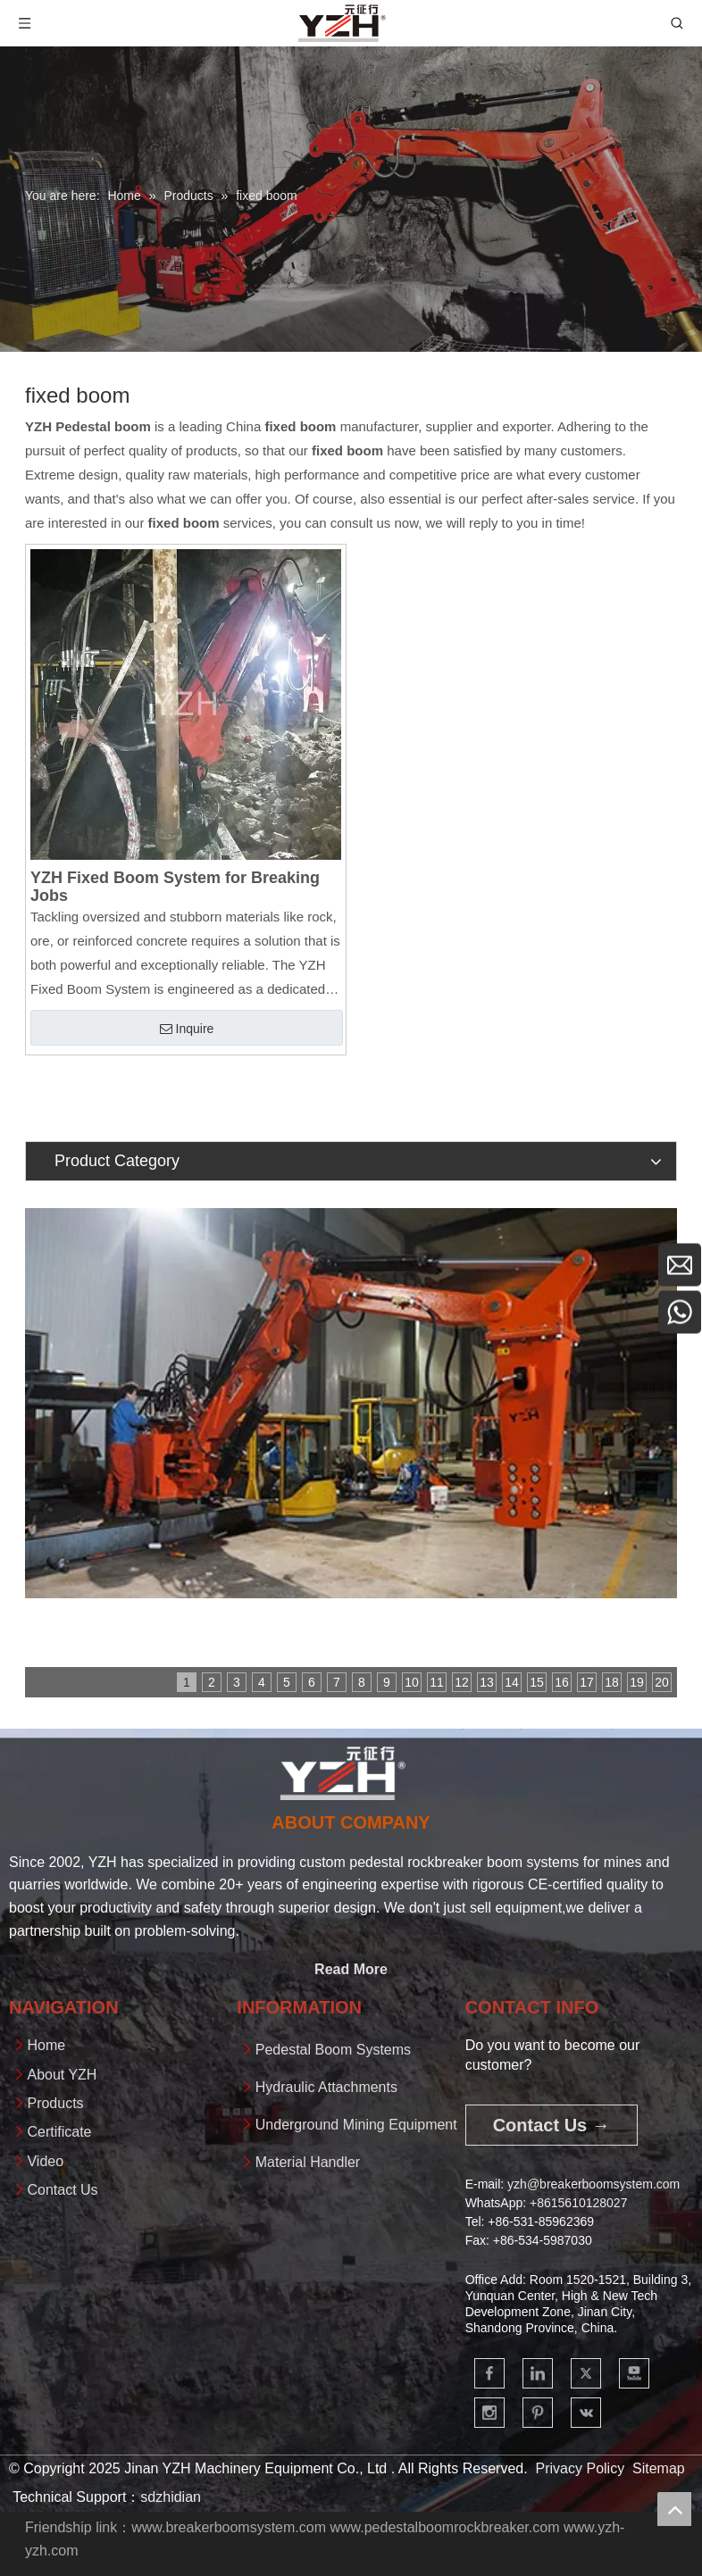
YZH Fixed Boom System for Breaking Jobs (175, 887)
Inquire (187, 1029)
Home (46, 2045)
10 (412, 1682)
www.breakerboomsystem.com (228, 2527)
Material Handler (307, 2162)
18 (612, 1682)
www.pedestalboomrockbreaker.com (444, 2527)
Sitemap (658, 2468)
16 (562, 1682)
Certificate (59, 2131)
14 (512, 1682)
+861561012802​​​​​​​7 (578, 2203)
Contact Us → (551, 2125)
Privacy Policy (580, 2468)
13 (487, 1682)
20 (662, 1682)
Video (45, 2161)
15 (537, 1682)
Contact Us (62, 2189)
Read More (351, 1969)
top (674, 2509)
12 (462, 1682)
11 (437, 1682)
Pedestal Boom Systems (333, 2049)
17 (587, 1682)
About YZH (61, 2074)
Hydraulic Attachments (326, 2087)
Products (55, 2103)
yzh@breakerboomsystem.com (593, 2184)
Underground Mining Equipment (356, 2124)
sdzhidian (170, 2497)
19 (637, 1682)
